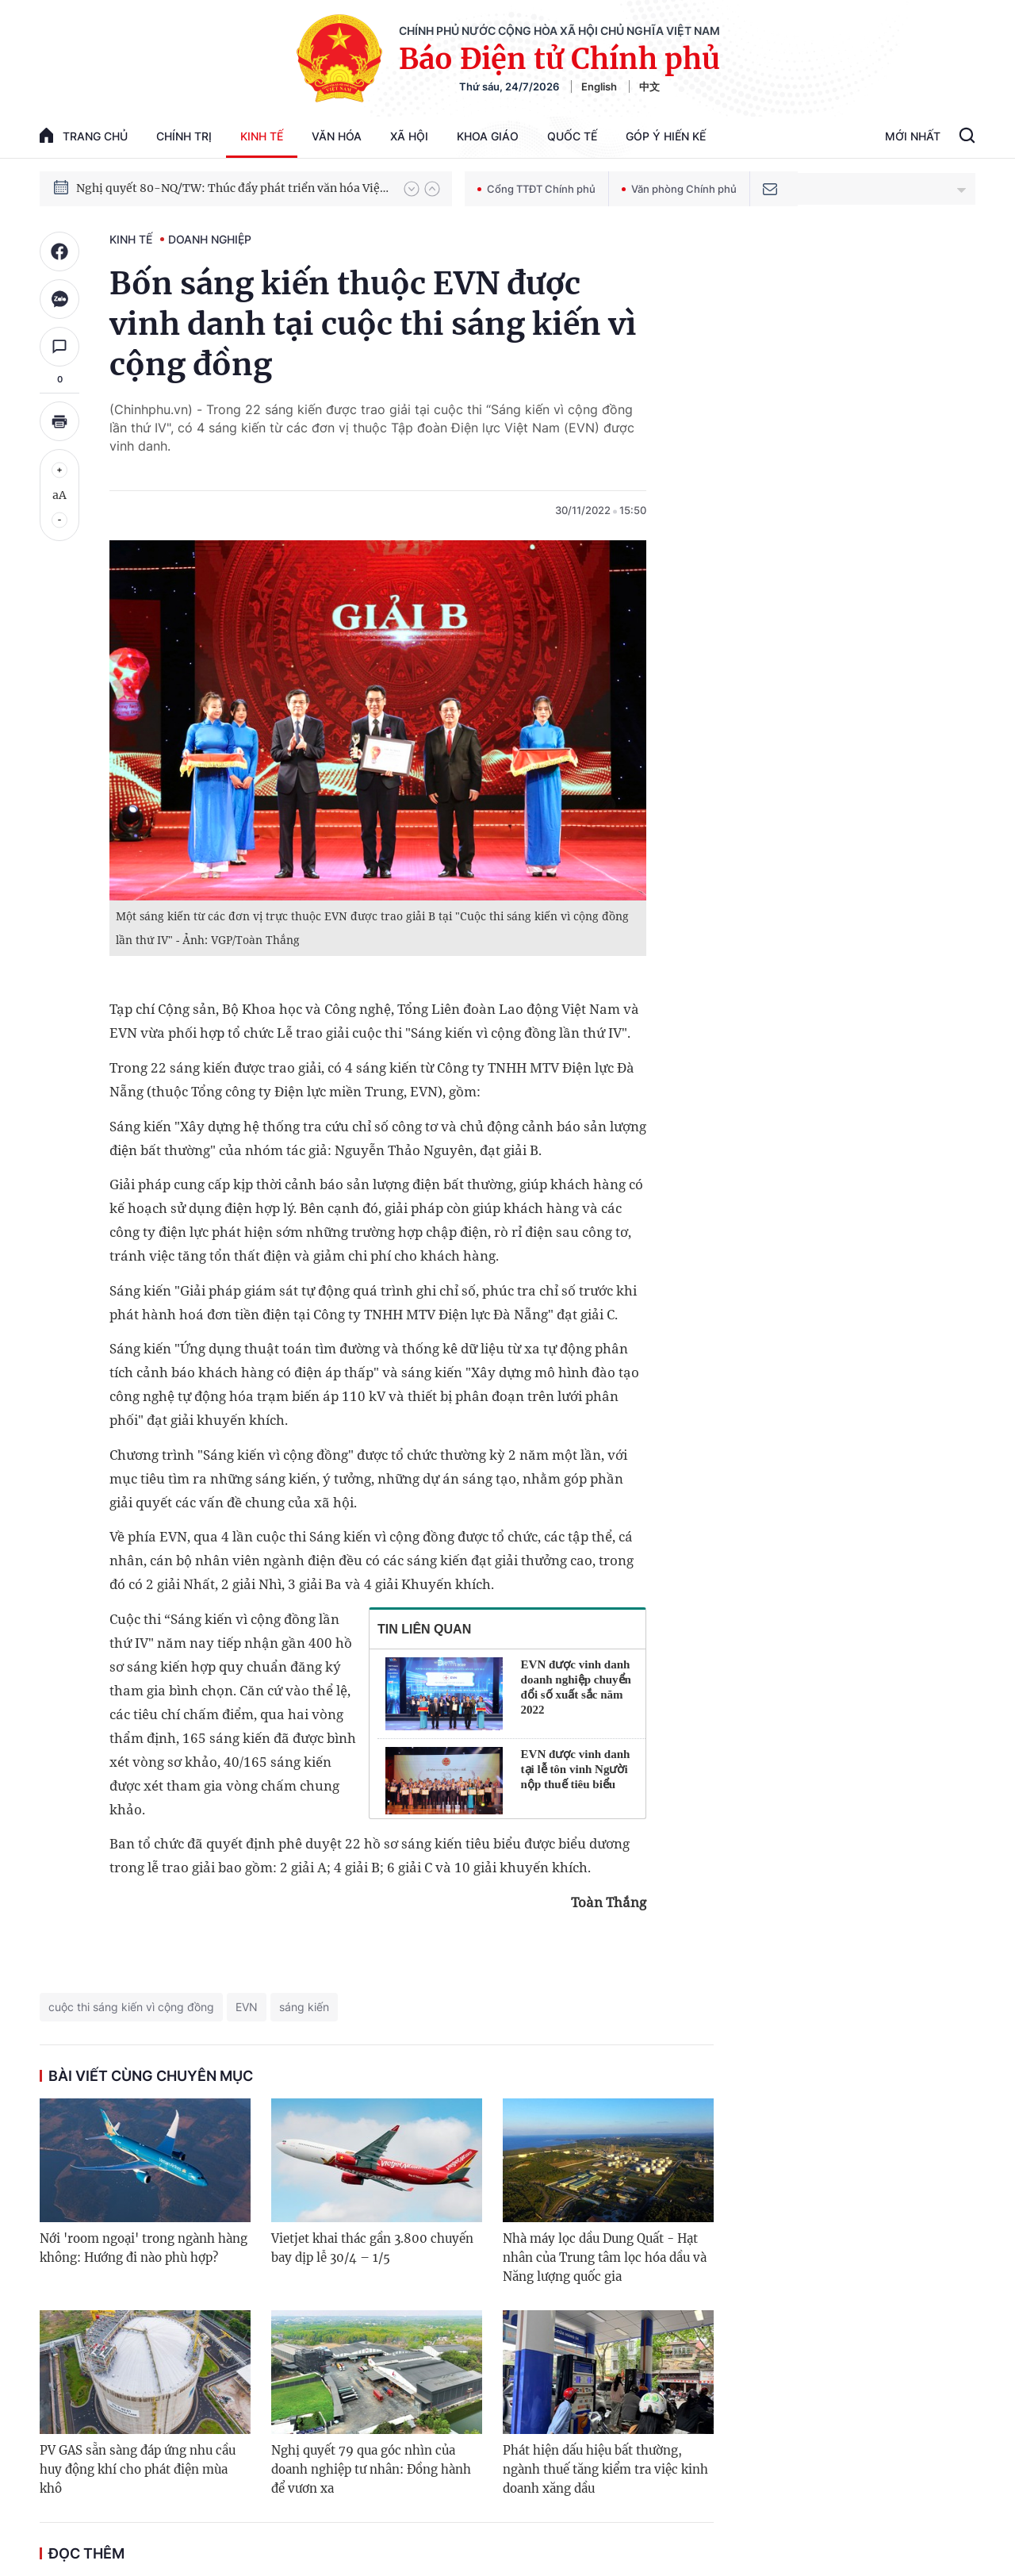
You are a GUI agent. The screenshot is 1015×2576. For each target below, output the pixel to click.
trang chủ (84, 135)
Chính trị (184, 136)
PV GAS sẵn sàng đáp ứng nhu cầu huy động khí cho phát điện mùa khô (138, 2469)
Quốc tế (572, 136)
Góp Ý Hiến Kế (666, 136)
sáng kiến (304, 2007)
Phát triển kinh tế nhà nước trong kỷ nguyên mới (207, 173)
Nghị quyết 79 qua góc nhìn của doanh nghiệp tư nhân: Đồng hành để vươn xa (371, 2469)
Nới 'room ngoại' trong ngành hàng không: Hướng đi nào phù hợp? (143, 2248)
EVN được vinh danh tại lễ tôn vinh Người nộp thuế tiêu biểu (575, 1769)
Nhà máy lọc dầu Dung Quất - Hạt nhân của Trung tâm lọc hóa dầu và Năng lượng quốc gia (605, 2257)
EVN (247, 2007)
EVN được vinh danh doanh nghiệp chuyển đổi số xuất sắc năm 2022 (576, 1687)
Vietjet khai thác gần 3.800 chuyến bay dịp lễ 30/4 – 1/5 (372, 2248)
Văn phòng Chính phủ (679, 188)
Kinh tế (261, 136)
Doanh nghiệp (209, 239)
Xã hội (409, 136)
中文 (649, 86)
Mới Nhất (912, 136)
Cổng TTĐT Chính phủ (536, 188)
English (599, 86)
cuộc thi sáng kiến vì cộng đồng (131, 2007)
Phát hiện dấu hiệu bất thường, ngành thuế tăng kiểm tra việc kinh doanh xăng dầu (605, 2469)
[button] (411, 189)
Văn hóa (337, 136)
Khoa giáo (488, 136)
